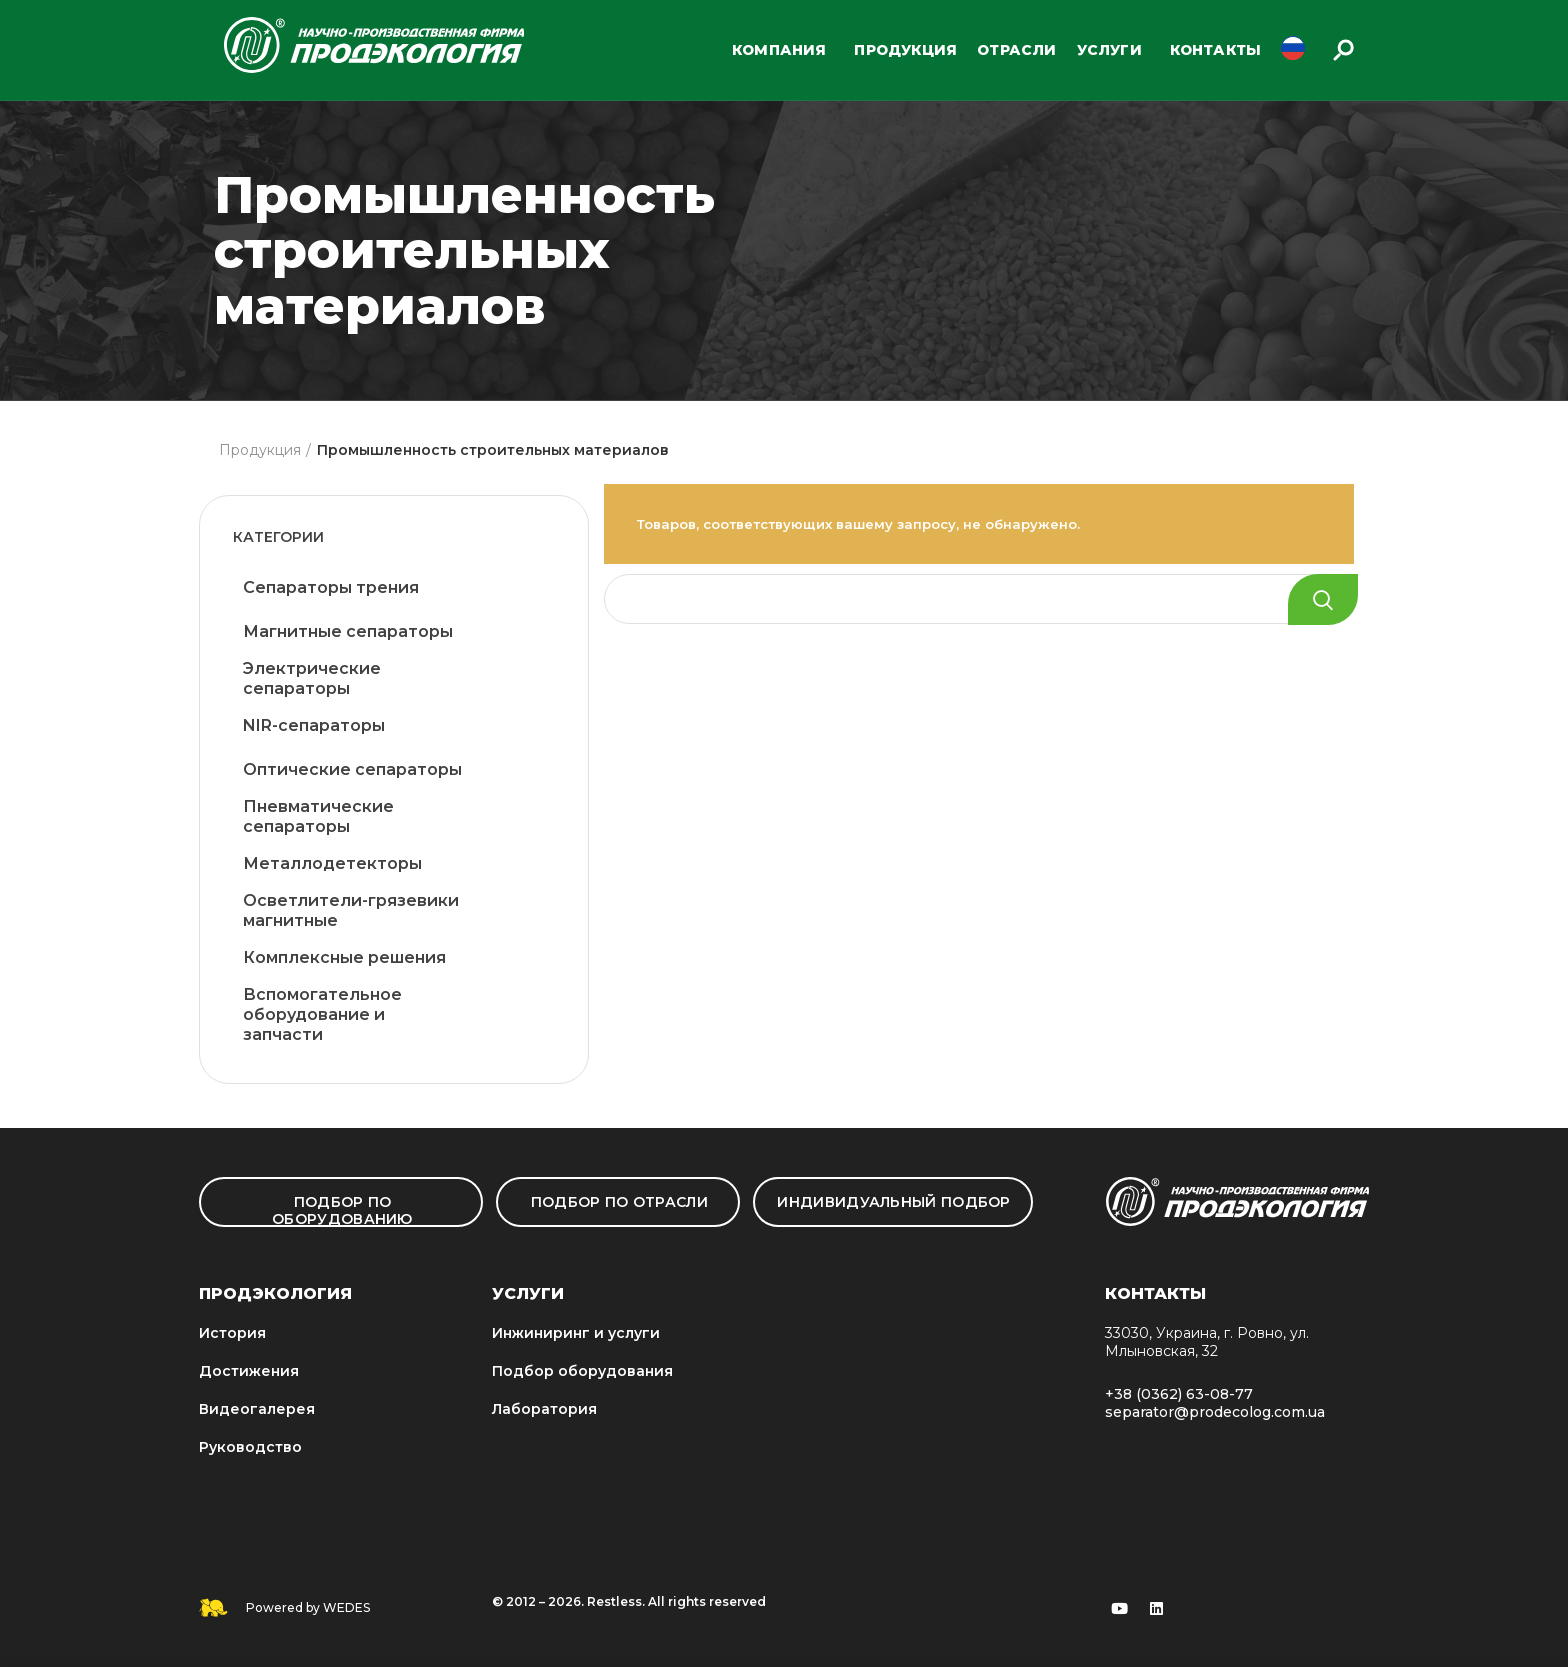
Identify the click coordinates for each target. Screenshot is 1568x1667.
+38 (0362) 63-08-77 (1179, 1394)
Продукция (260, 450)
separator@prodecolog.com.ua (1215, 1412)
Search (1323, 599)
